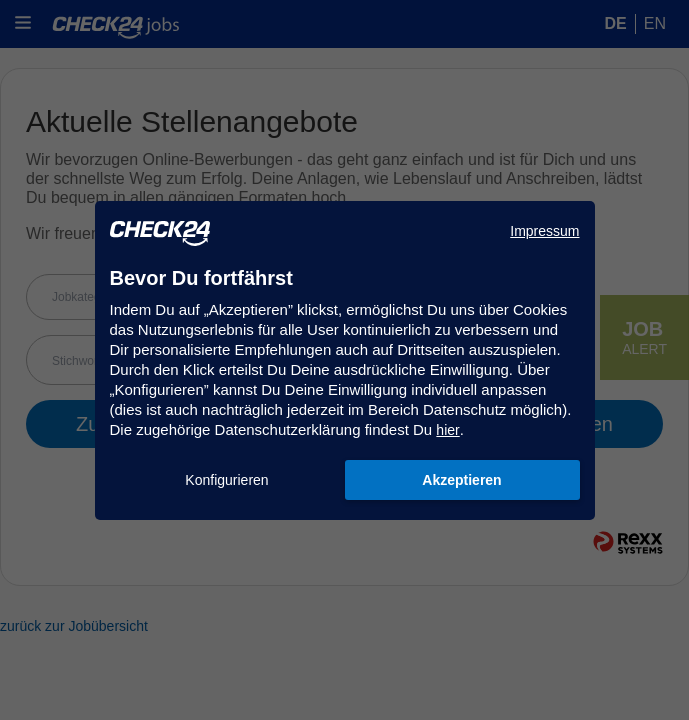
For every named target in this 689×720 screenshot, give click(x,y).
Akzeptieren (461, 480)
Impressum (544, 231)
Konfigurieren (226, 480)
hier (447, 430)
